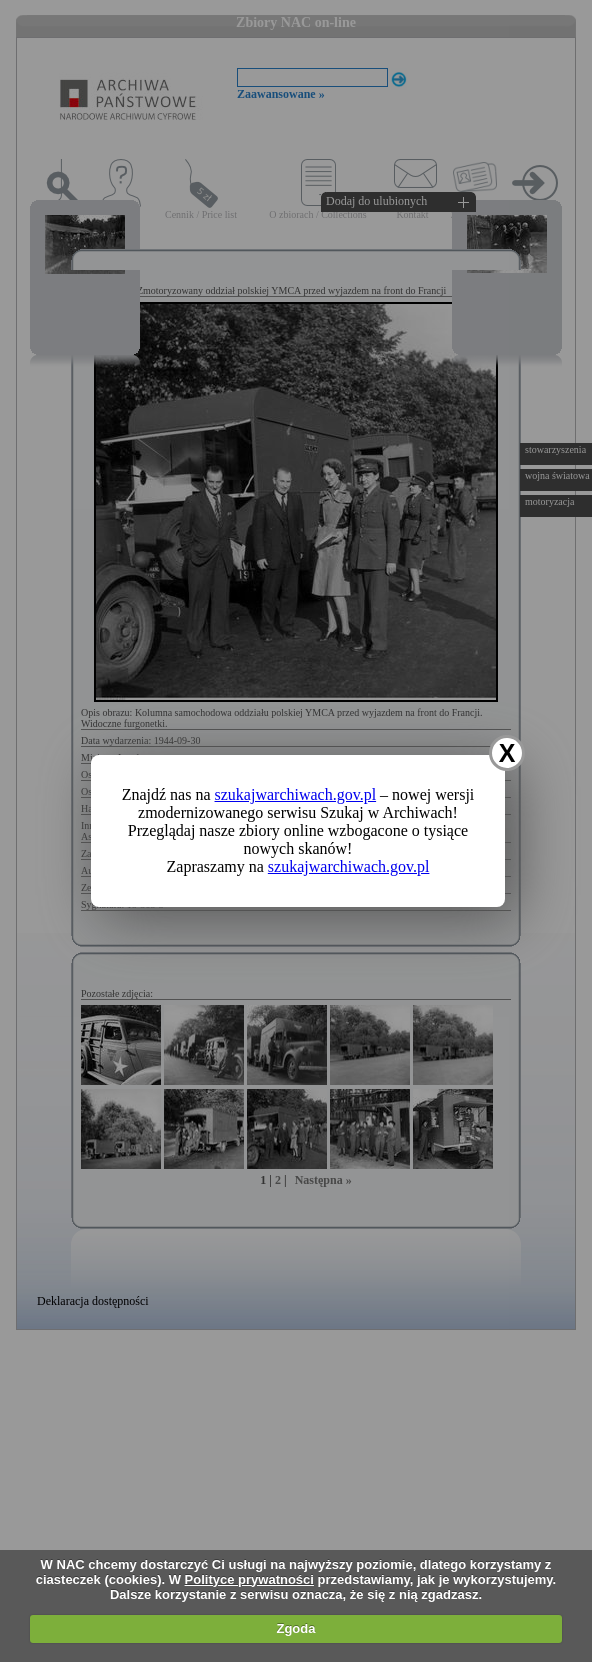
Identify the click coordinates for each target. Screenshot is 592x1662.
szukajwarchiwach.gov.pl (296, 794)
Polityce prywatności (249, 1579)
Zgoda (295, 1628)
